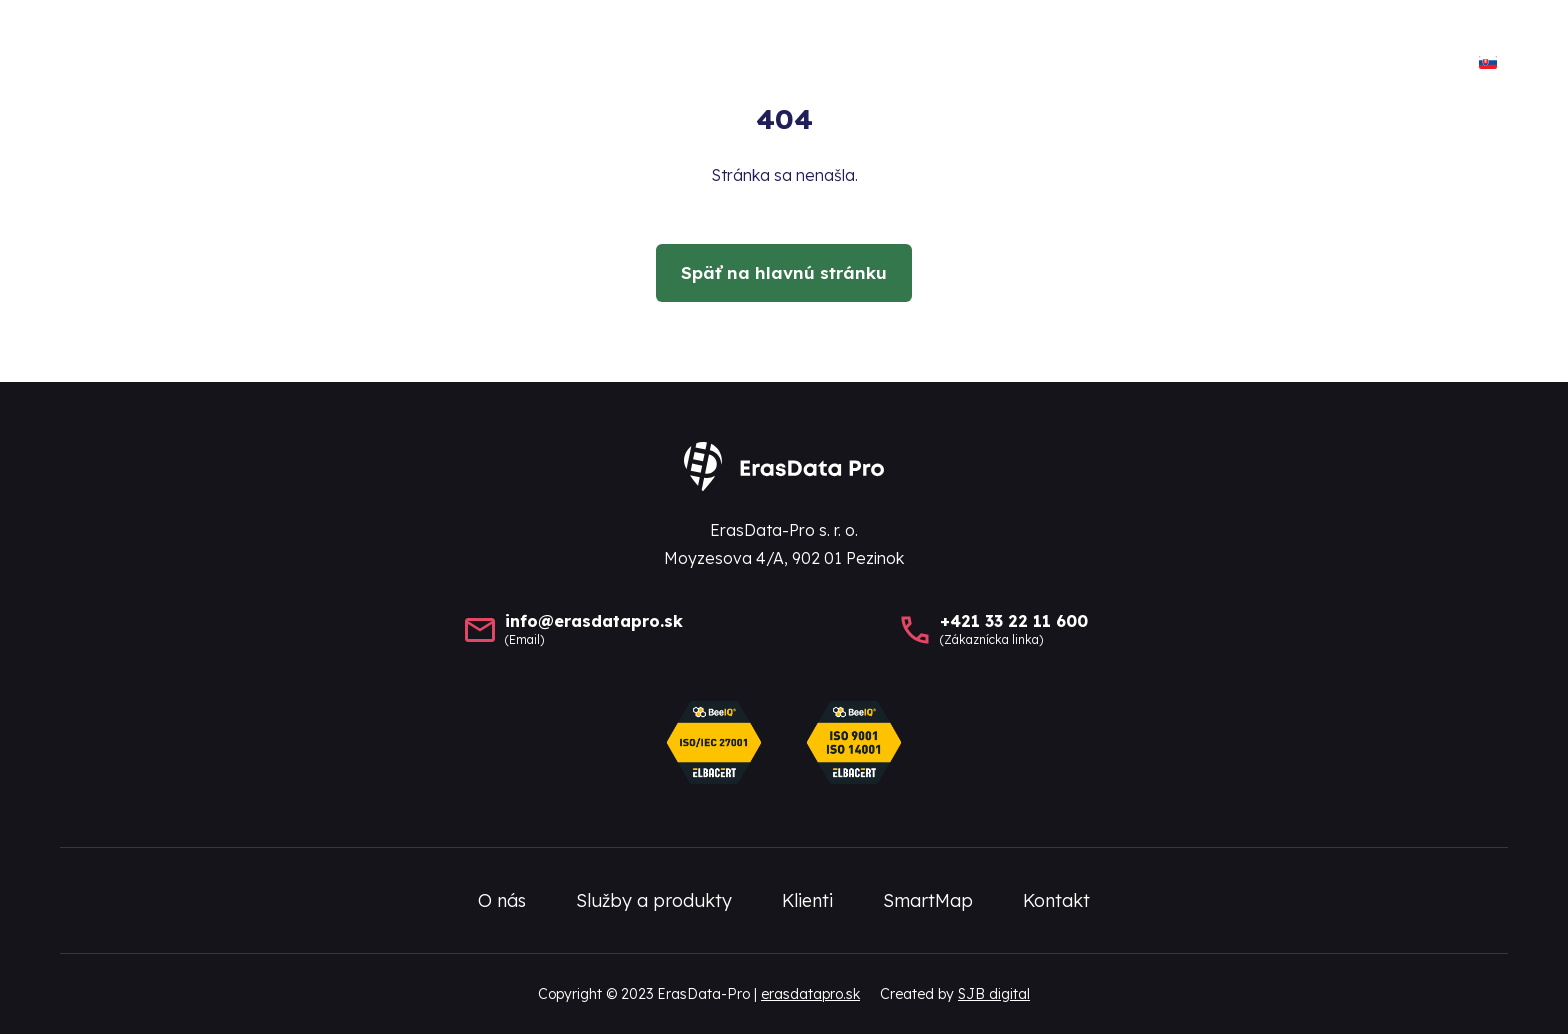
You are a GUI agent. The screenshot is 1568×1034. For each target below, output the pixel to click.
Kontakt (1396, 64)
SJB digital (994, 994)
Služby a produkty (981, 64)
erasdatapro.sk (810, 994)
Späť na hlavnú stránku (784, 272)
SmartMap (1263, 64)
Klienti (1139, 64)
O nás (825, 64)
